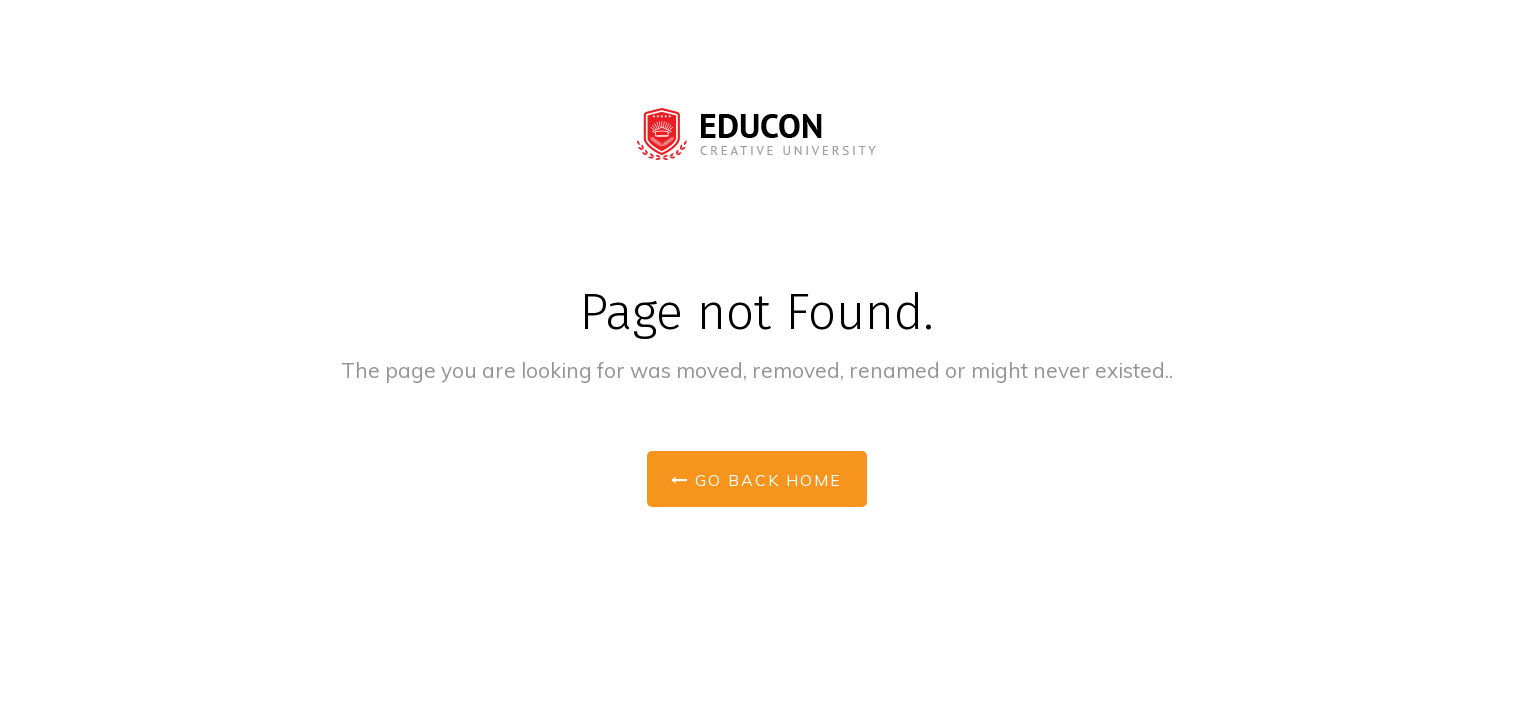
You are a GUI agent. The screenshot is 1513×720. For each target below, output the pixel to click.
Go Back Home (756, 480)
